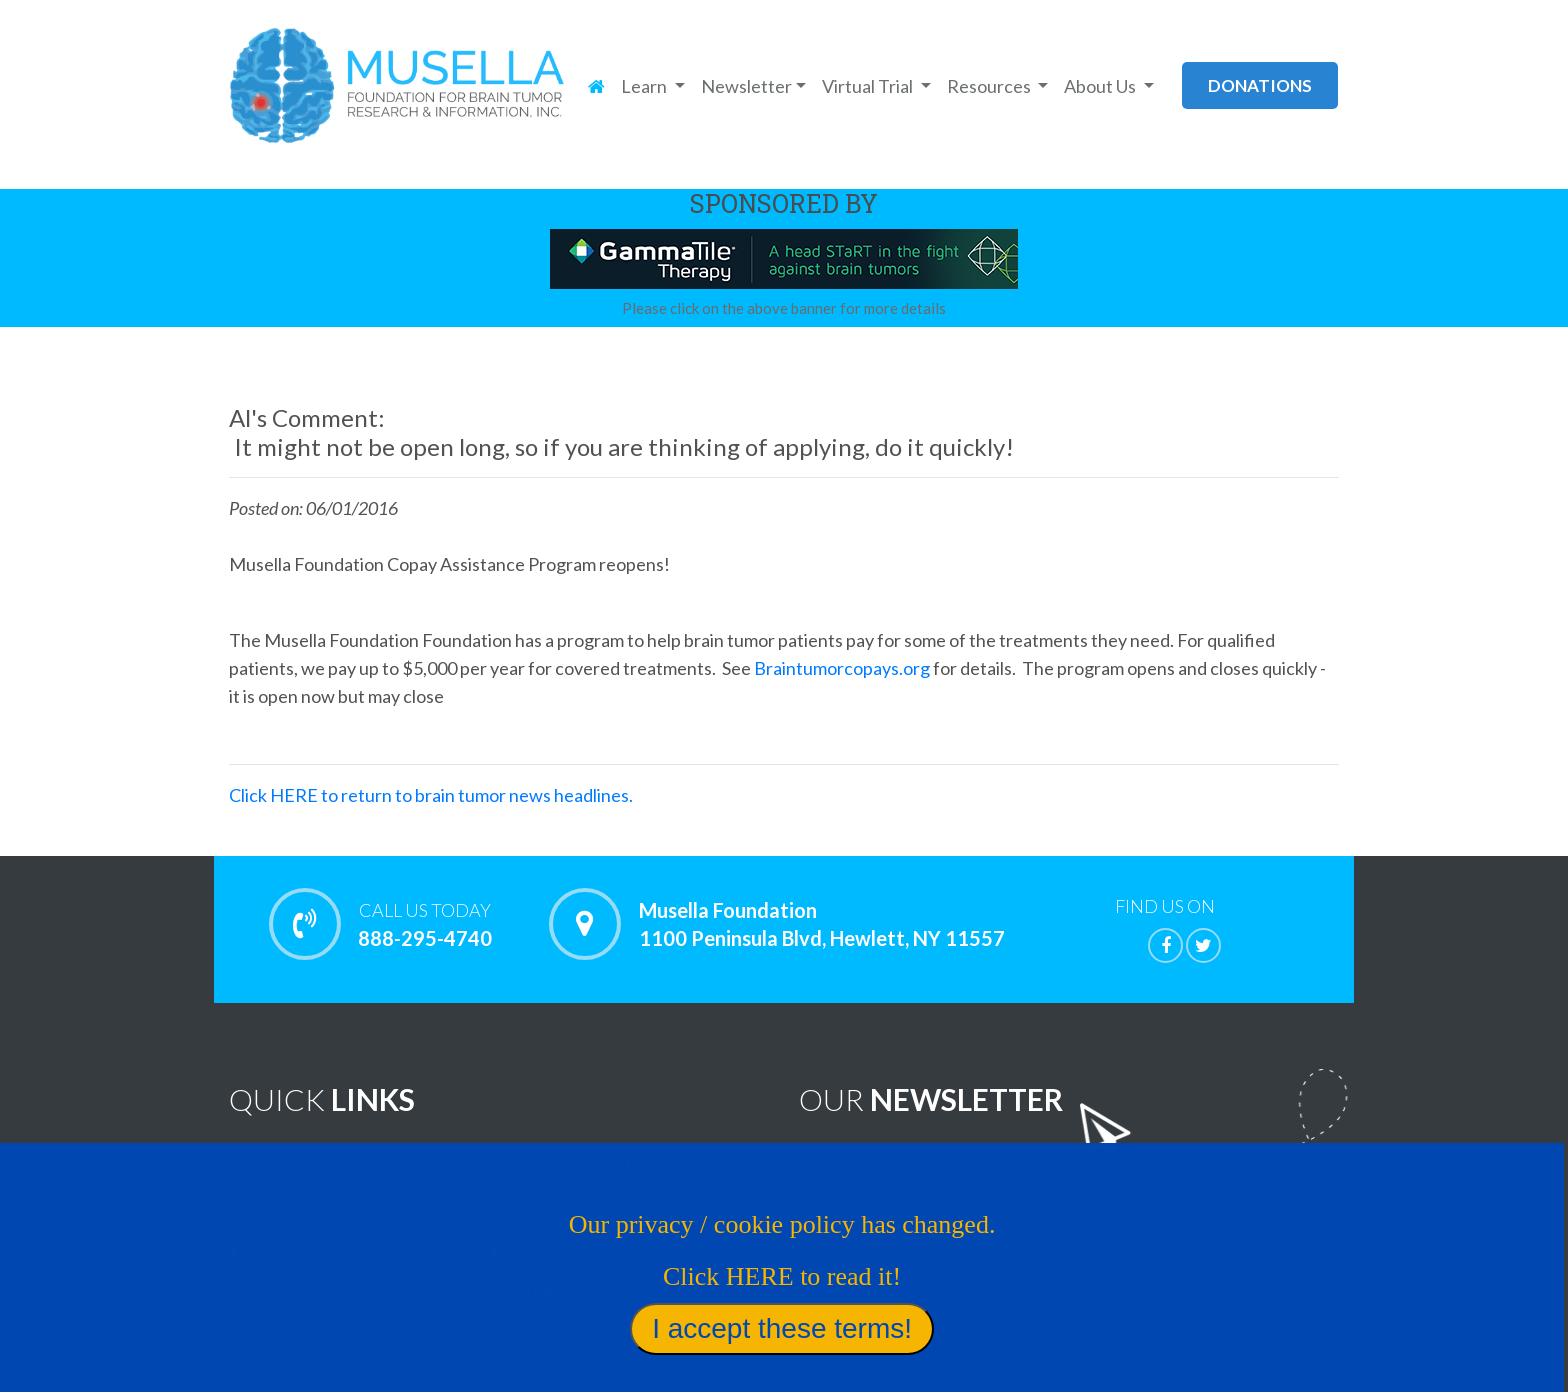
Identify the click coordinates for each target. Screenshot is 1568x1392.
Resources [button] (990, 86)
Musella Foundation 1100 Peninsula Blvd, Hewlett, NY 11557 (822, 924)
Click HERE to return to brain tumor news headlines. (431, 795)
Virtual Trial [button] (869, 86)
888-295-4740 (424, 924)
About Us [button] (1101, 86)
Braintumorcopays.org (843, 668)
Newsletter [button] (746, 86)
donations (1260, 85)
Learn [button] (645, 86)
